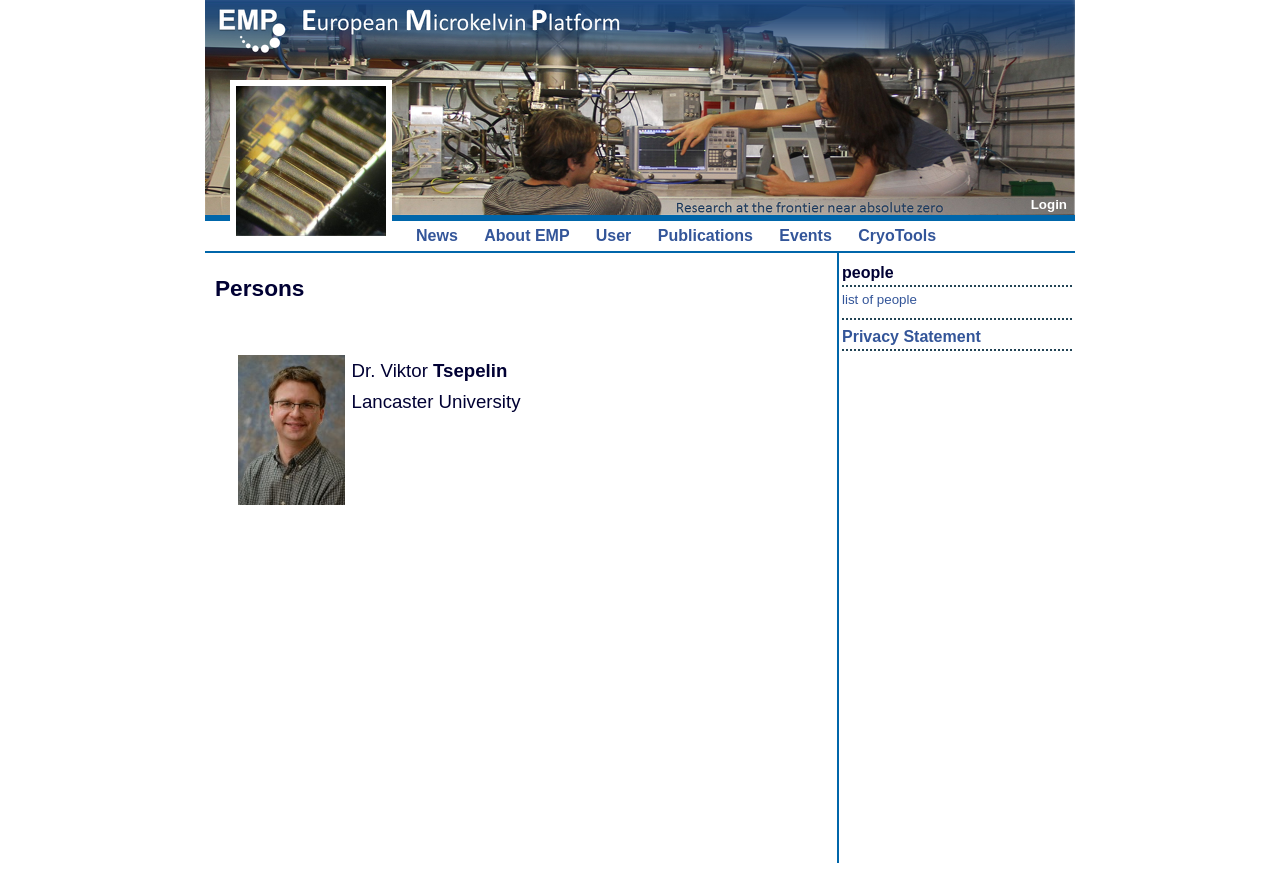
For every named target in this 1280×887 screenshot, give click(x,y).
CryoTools (897, 235)
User (614, 235)
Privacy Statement (911, 336)
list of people (879, 299)
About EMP (526, 235)
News (437, 235)
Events (805, 235)
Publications (705, 235)
